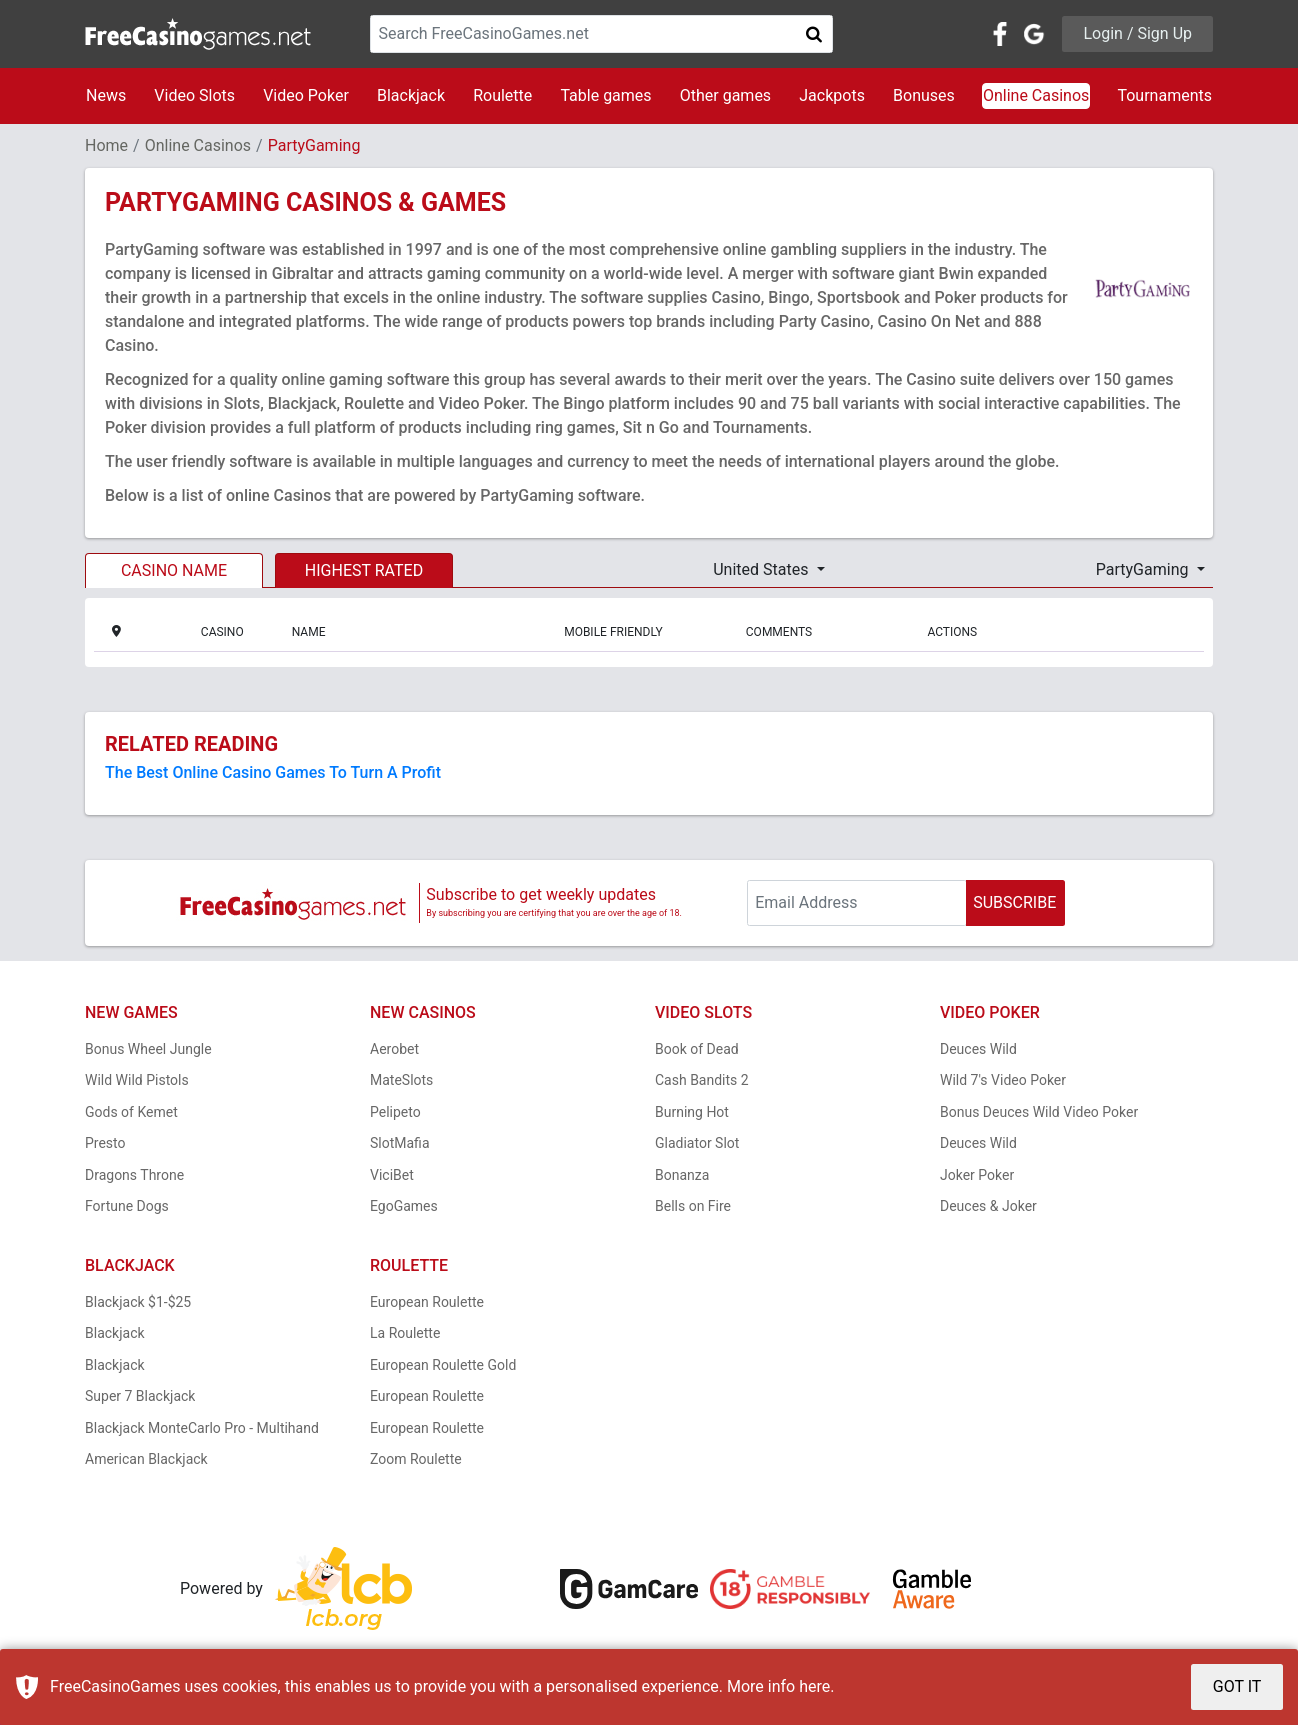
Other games (725, 95)
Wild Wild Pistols (137, 1080)
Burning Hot (692, 1112)
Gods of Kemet (131, 1112)
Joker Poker (977, 1175)
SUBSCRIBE (1014, 902)
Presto (105, 1143)
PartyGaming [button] (1144, 569)
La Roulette (405, 1333)
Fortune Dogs (127, 1206)
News (106, 95)
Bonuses (924, 95)
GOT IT (1237, 1686)
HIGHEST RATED (364, 570)
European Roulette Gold (443, 1365)
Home (106, 145)
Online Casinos (1036, 95)
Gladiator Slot (697, 1143)
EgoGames (404, 1206)
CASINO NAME (174, 570)
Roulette (502, 95)
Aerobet (394, 1049)
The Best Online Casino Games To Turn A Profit (273, 772)
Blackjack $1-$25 (138, 1302)
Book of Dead (697, 1049)
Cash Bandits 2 (702, 1080)
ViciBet (392, 1175)
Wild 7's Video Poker (1003, 1080)
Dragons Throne (134, 1175)
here (814, 1686)
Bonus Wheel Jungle (148, 1049)
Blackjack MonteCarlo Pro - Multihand (202, 1428)
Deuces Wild (978, 1049)
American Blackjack (146, 1459)
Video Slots (194, 95)
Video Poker (306, 95)
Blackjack (411, 95)
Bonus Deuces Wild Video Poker (1039, 1112)
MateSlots (401, 1080)
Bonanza (682, 1175)
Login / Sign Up (1137, 33)
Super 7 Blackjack (140, 1396)
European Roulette (427, 1302)
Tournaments (1164, 95)
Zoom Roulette (416, 1459)
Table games (605, 95)
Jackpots (832, 95)
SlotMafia (400, 1143)
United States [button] (762, 569)
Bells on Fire (693, 1206)
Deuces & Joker (988, 1206)
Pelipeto (395, 1112)
